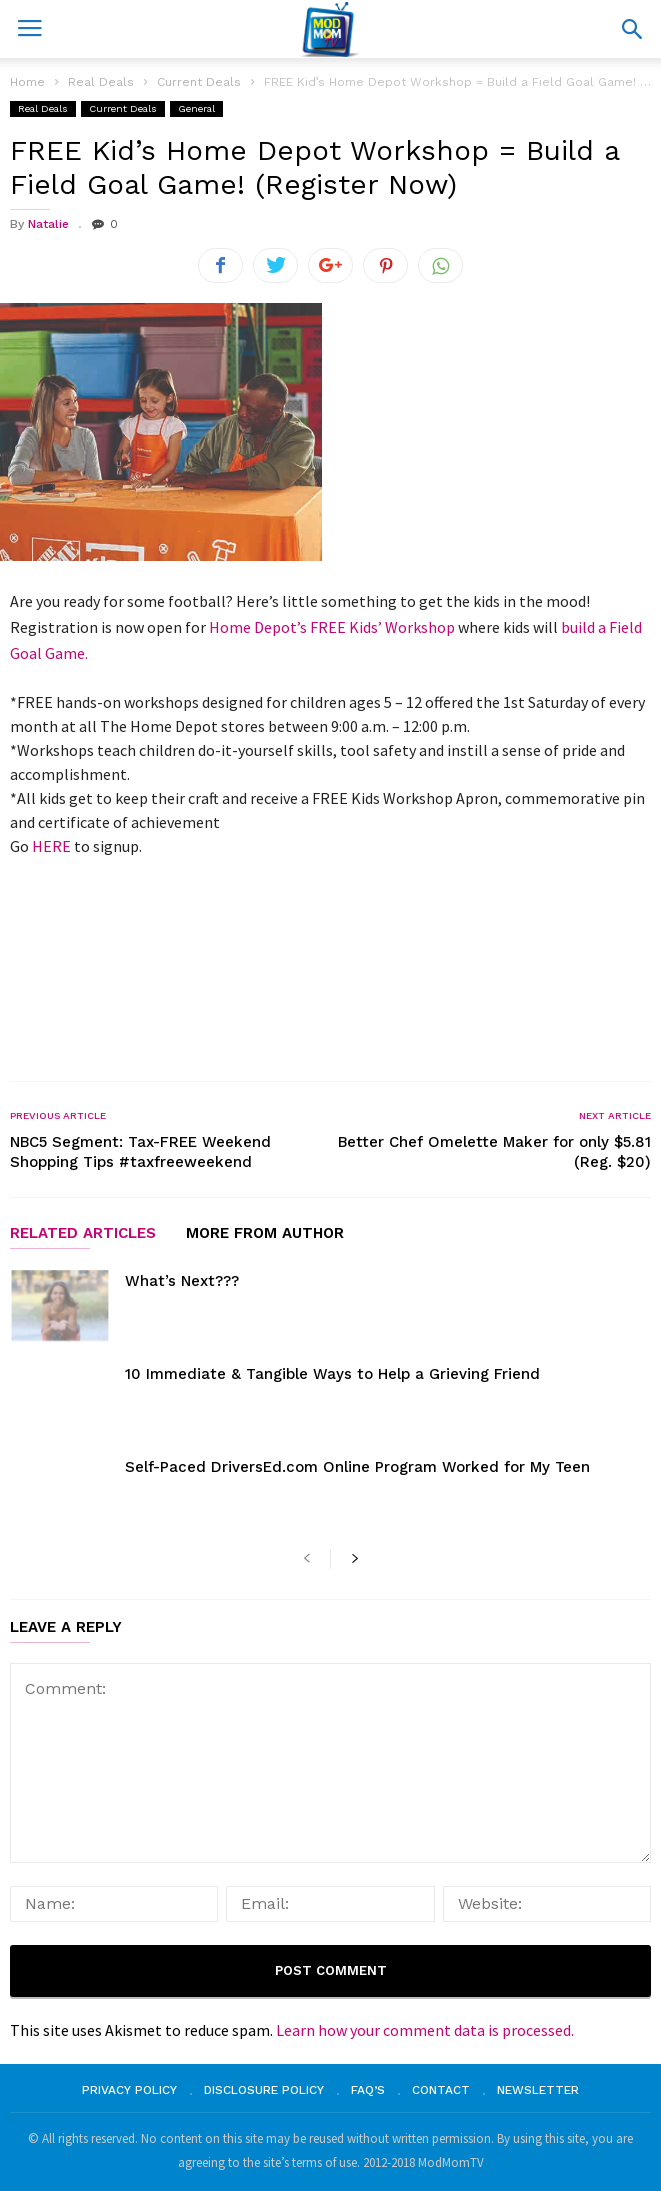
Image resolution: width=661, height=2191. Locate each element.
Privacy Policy (129, 2090)
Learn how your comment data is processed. (425, 2030)
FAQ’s (368, 2090)
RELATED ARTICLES (83, 1234)
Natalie (48, 224)
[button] (632, 29)
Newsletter (538, 2090)
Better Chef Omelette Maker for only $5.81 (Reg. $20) (494, 1152)
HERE (51, 846)
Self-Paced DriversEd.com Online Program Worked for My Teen (357, 1467)
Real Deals (43, 108)
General (196, 108)
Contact (441, 2090)
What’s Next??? (182, 1281)
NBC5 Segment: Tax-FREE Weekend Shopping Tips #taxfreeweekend (140, 1152)
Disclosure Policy (264, 2090)
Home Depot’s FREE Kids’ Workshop (332, 627)
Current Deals (123, 108)
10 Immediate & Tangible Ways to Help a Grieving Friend (332, 1374)
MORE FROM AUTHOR (265, 1234)
